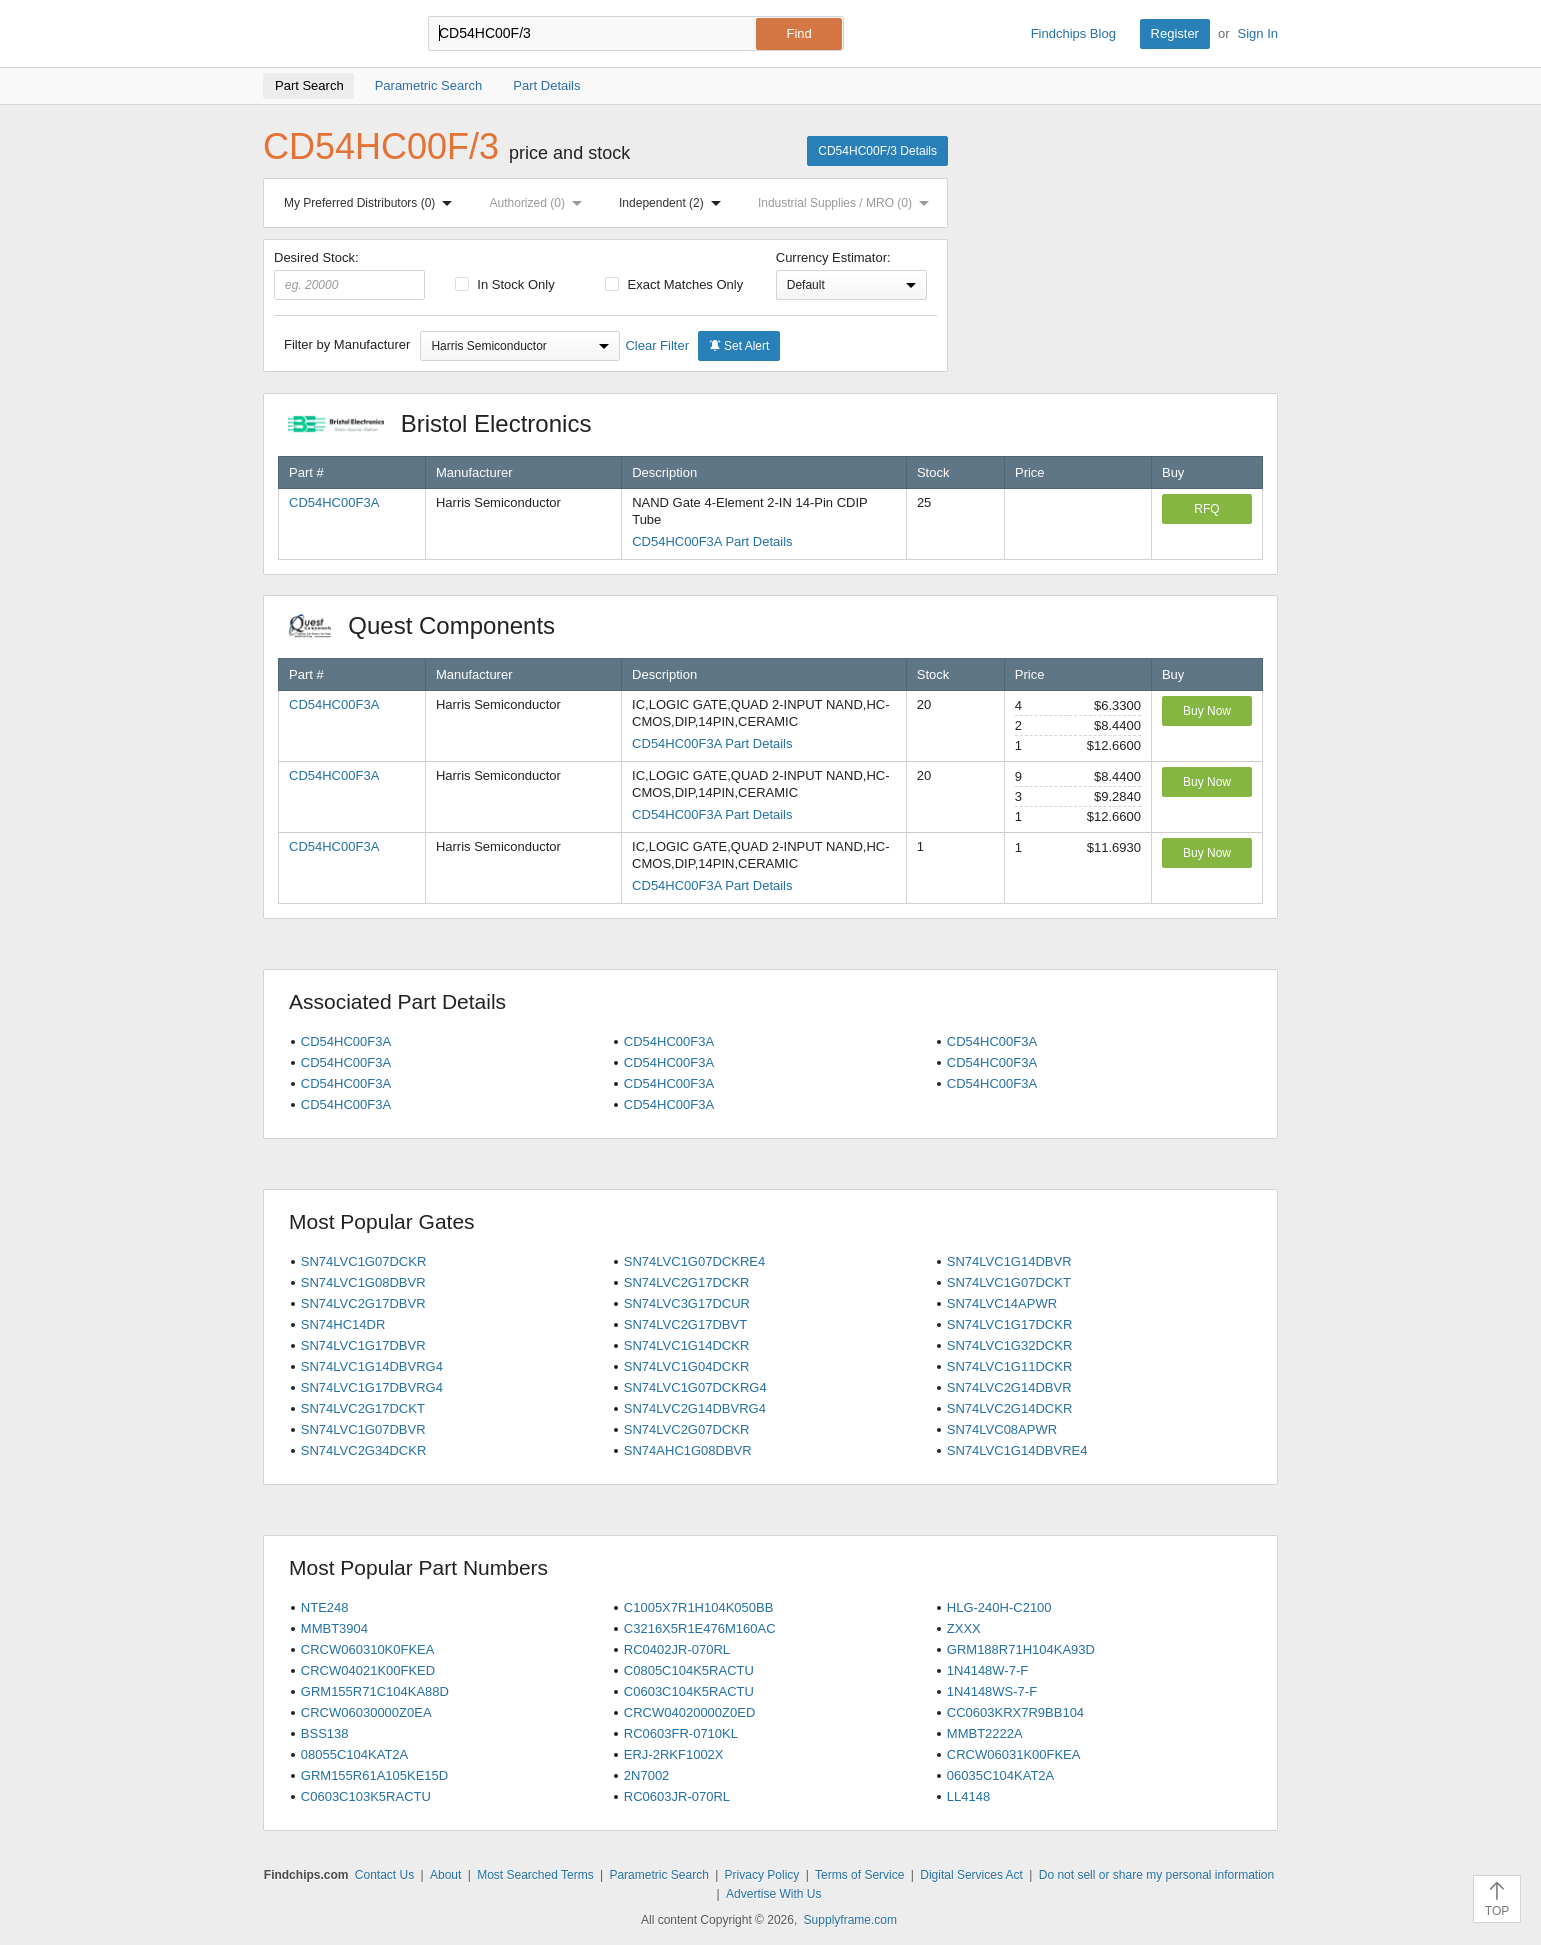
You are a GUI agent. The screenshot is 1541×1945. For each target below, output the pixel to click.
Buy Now (1207, 711)
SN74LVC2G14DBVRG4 (695, 1408)
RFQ (1206, 509)
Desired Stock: (349, 275)
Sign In (1258, 33)
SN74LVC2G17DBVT (685, 1324)
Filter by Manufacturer (347, 344)
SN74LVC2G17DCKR (686, 1282)
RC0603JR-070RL (677, 1796)
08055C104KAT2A (354, 1754)
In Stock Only (505, 284)
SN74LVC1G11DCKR (1009, 1366)
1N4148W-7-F (987, 1670)
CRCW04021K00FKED (368, 1670)
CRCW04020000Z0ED (690, 1712)
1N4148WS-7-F (992, 1691)
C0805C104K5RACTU (689, 1670)
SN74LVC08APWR (1002, 1429)
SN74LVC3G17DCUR (687, 1303)
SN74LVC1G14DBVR (1009, 1261)
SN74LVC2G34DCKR (363, 1450)
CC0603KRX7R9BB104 (1015, 1712)
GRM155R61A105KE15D (374, 1775)
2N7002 (647, 1775)
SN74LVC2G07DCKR (686, 1429)
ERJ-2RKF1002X (674, 1754)
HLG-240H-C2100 (999, 1607)
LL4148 (968, 1796)
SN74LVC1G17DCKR (1009, 1324)
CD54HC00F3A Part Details (712, 541)
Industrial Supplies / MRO (847, 203)
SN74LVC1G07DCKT (1009, 1282)
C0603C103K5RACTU (366, 1796)
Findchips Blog (1073, 33)
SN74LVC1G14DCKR (686, 1345)
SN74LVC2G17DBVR (363, 1303)
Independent (674, 203)
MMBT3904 (334, 1628)
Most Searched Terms (535, 1875)
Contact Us (384, 1875)
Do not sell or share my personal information (1156, 1875)
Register (1175, 33)
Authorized (540, 203)
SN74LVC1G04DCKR (686, 1366)
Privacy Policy (762, 1875)
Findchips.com (328, 34)
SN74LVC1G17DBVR (363, 1345)
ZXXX (964, 1628)
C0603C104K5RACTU (689, 1691)
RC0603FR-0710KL (681, 1733)
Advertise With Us (773, 1894)
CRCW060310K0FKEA (368, 1649)
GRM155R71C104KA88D (375, 1691)
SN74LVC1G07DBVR (363, 1429)
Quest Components (432, 625)
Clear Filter (657, 345)
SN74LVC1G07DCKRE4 (694, 1261)
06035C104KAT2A (1000, 1775)
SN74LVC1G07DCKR (363, 1261)
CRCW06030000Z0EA (366, 1712)
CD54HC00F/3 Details (877, 151)
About (445, 1875)
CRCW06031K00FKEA (1014, 1754)
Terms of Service (859, 1875)
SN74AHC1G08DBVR (688, 1450)
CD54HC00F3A (334, 502)
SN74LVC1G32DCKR (1009, 1345)
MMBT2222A (985, 1733)
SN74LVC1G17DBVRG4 (372, 1387)
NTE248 (325, 1607)
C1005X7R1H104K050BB (699, 1607)
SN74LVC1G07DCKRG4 (695, 1387)
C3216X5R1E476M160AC (700, 1628)
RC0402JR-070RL (677, 1649)
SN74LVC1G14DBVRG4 (372, 1366)
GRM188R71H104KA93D (1021, 1649)
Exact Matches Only (674, 284)
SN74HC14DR (343, 1324)
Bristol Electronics (450, 423)
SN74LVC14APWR (1002, 1303)
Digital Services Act (971, 1875)
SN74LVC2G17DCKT (363, 1408)
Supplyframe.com (850, 1920)
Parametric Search (658, 1875)
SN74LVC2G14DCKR (1009, 1408)
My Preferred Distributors (372, 203)
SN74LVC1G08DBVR (363, 1282)
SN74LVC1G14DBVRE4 (1017, 1450)
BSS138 (325, 1733)
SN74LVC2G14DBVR (1009, 1387)
